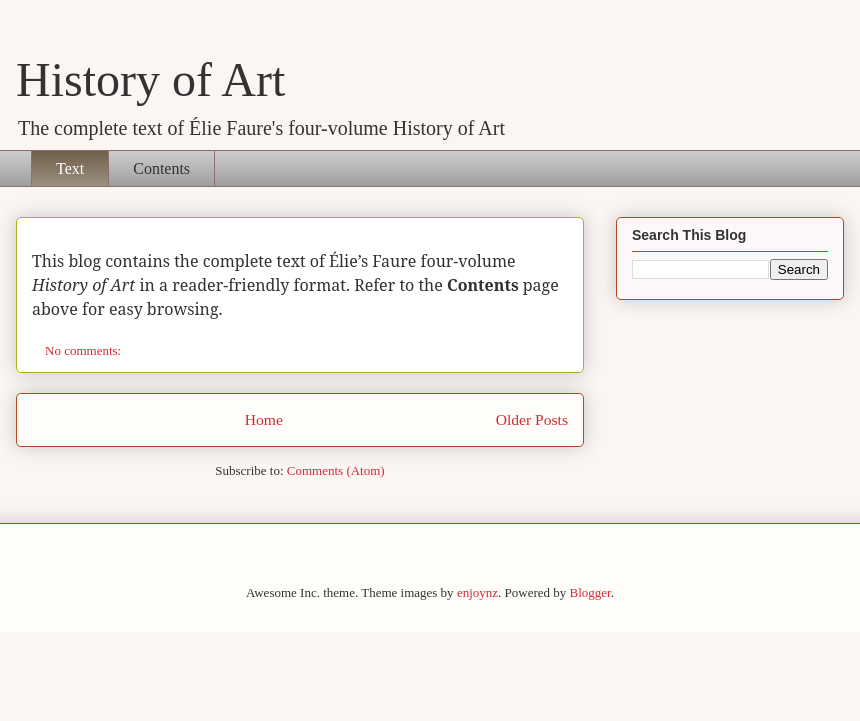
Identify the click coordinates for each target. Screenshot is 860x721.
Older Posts (532, 419)
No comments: (84, 350)
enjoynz (477, 592)
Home (264, 419)
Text (70, 168)
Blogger (590, 592)
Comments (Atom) (336, 470)
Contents (161, 168)
